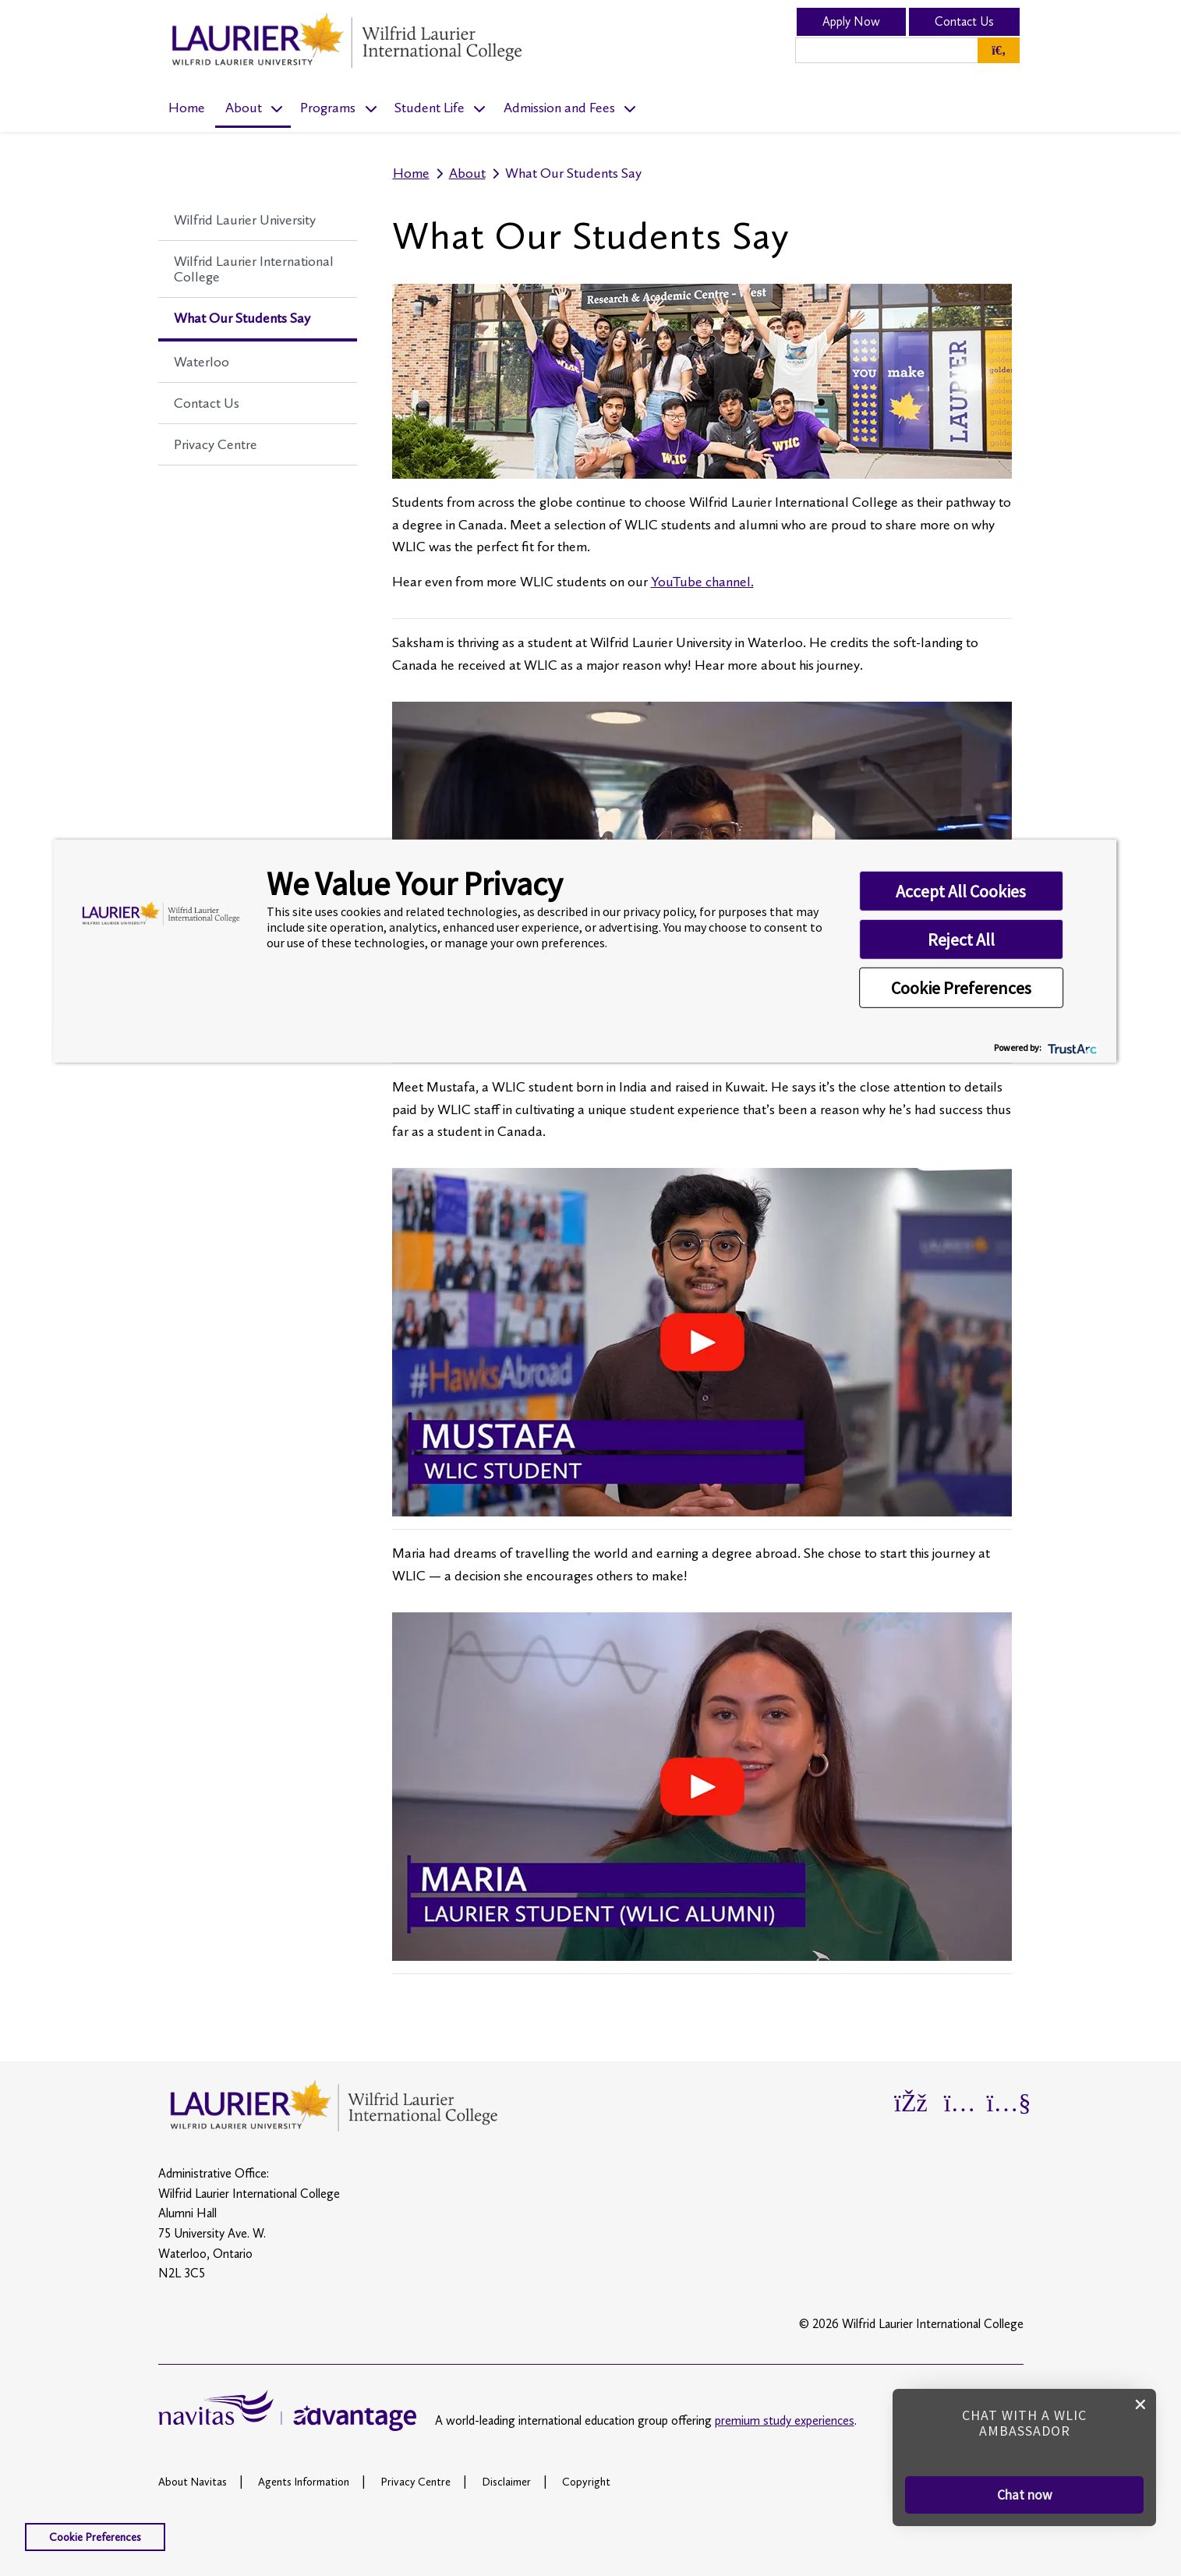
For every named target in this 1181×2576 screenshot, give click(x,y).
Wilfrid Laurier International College (254, 269)
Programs (327, 107)
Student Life (429, 107)
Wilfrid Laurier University (245, 219)
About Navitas (192, 2482)
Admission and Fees (559, 107)
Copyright (586, 2482)
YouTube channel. (702, 581)
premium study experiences (784, 2420)
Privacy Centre (215, 444)
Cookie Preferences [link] (95, 2537)
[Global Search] (999, 50)
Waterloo (201, 361)
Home (186, 107)
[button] (1024, 2495)
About (243, 107)
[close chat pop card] (1140, 2403)
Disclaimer (506, 2482)
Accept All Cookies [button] (961, 891)
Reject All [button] (961, 939)
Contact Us (964, 21)
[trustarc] (1070, 1047)
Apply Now (851, 21)
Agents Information (303, 2482)
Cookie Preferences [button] (961, 988)
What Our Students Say (242, 318)
